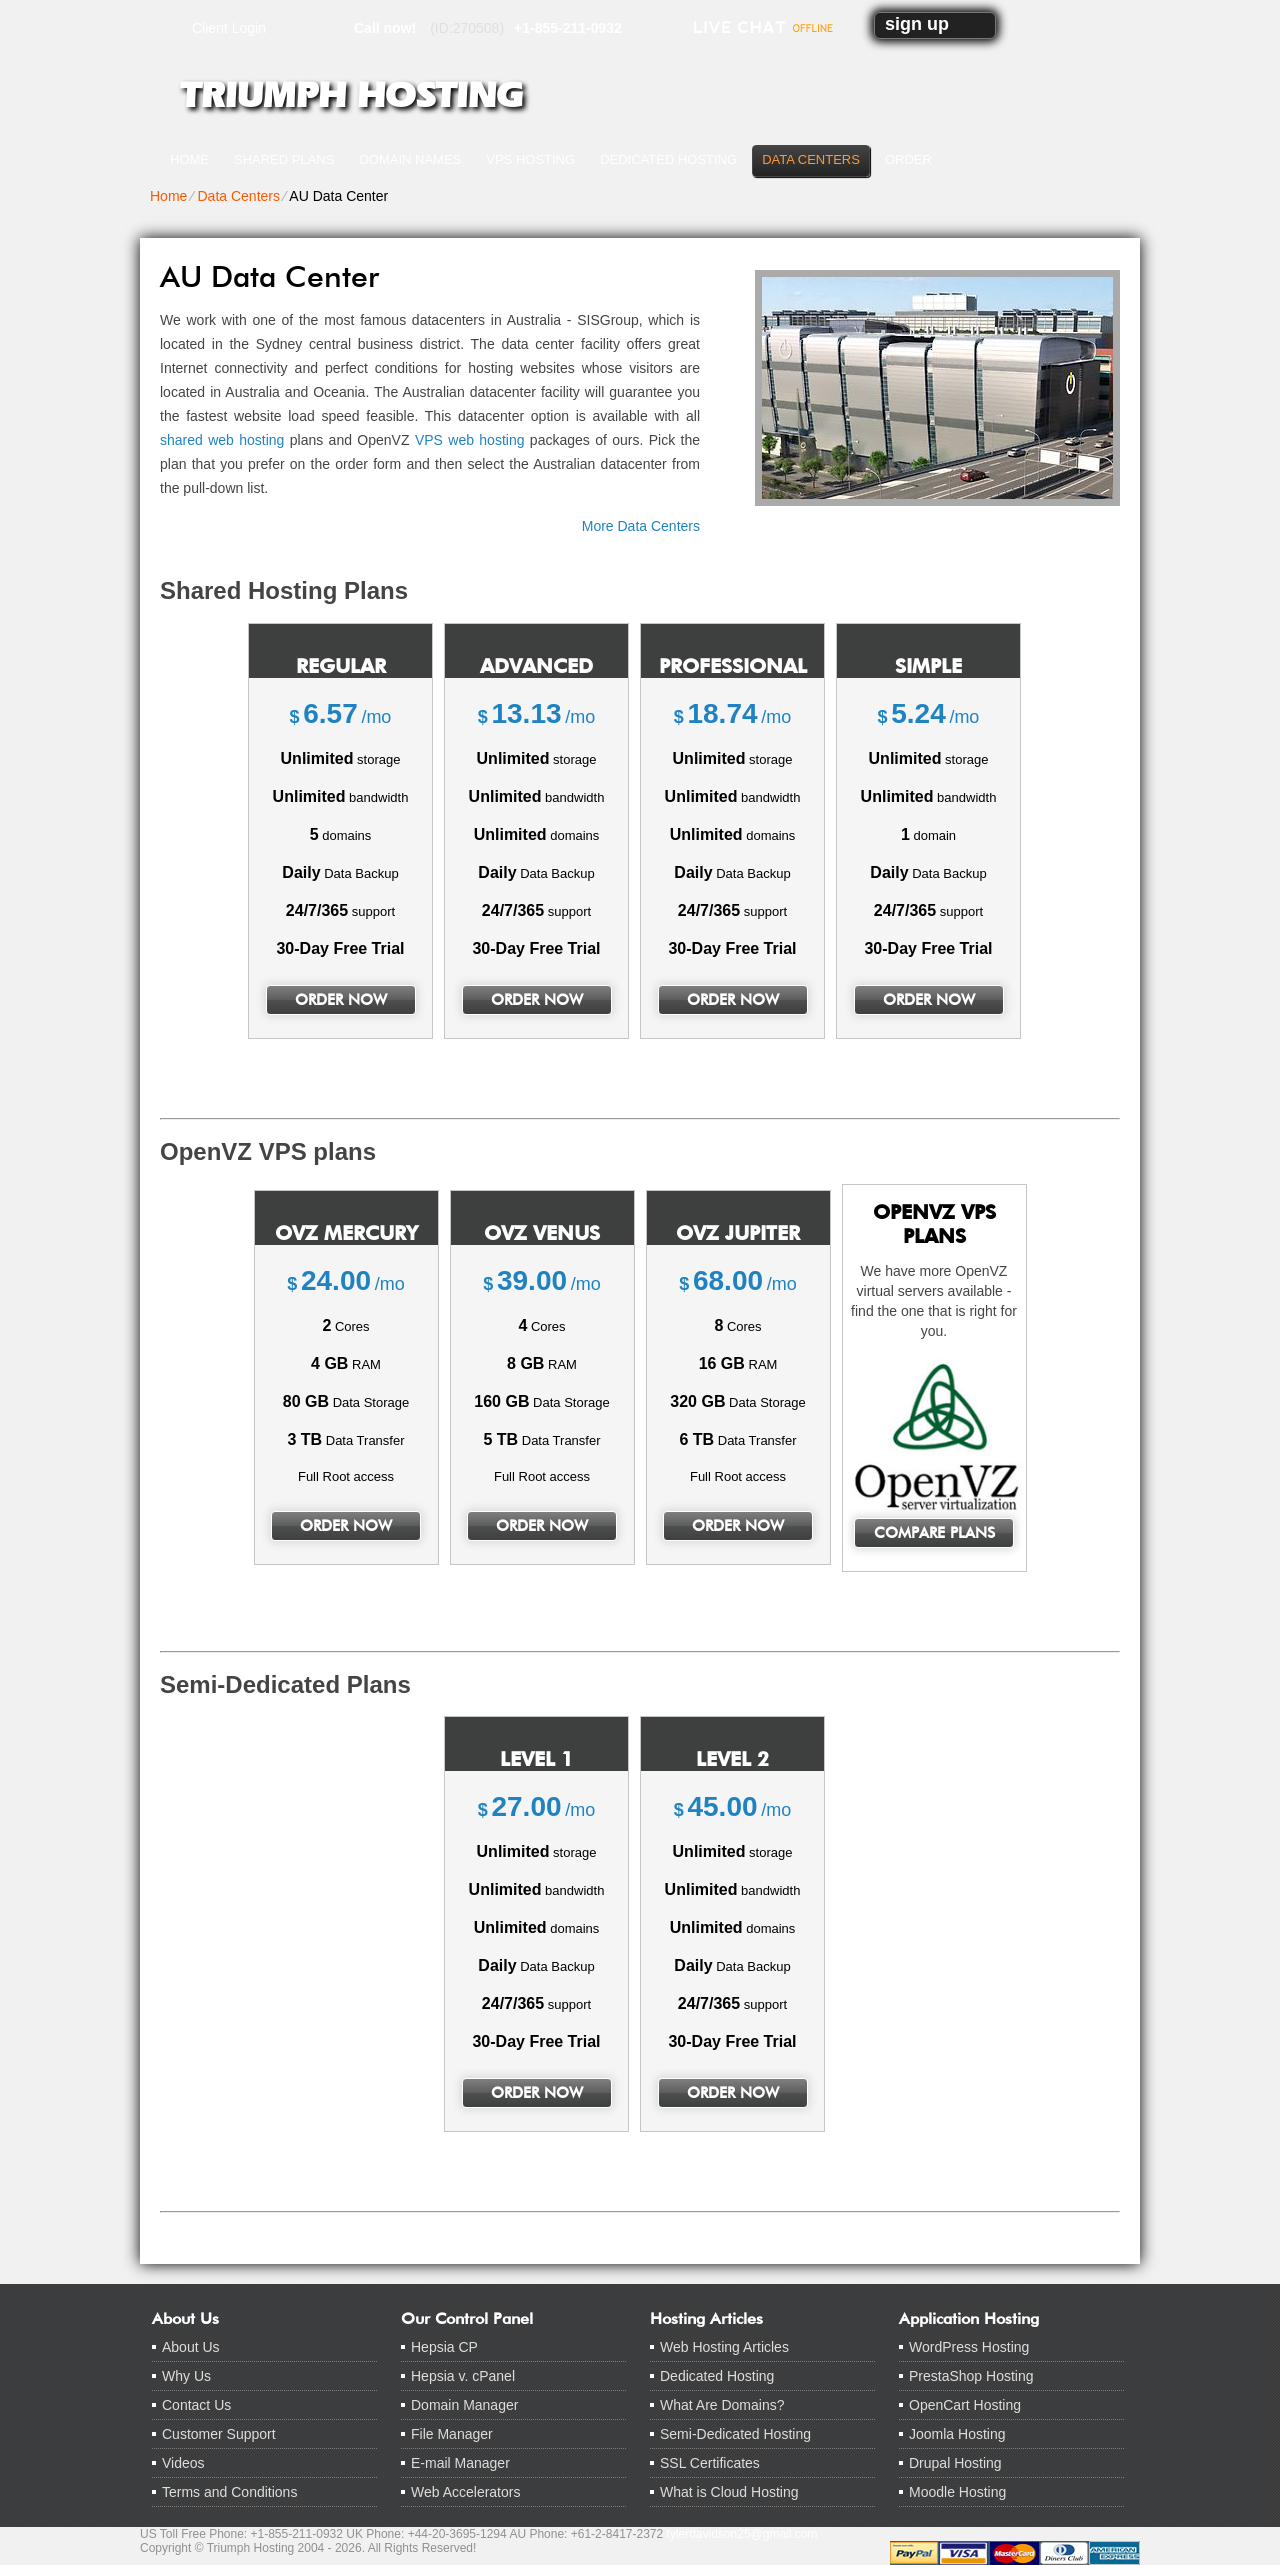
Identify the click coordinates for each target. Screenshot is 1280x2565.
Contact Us (196, 2405)
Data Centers (811, 159)
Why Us (186, 2376)
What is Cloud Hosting (729, 2492)
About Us (191, 2347)
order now (341, 1000)
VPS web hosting (470, 440)
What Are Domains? (722, 2405)
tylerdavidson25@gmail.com (742, 2534)
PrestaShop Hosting (971, 2376)
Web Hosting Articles (724, 2347)
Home (189, 159)
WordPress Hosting (969, 2347)
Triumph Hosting (351, 95)
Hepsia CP (444, 2347)
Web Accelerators (465, 2492)
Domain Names (410, 159)
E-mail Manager (460, 2463)
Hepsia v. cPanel (463, 2376)
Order (908, 159)
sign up (917, 24)
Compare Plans (934, 1533)
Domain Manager (464, 2405)
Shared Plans (284, 159)
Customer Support (219, 2434)
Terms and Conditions (229, 2492)
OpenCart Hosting (965, 2405)
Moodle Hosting (957, 2492)
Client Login (229, 27)
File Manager (452, 2434)
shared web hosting (222, 440)
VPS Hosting (530, 159)
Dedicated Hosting (668, 159)
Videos (183, 2463)
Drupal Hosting (955, 2463)
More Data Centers (641, 526)
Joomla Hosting (957, 2434)
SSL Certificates (710, 2463)
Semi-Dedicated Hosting (735, 2434)
